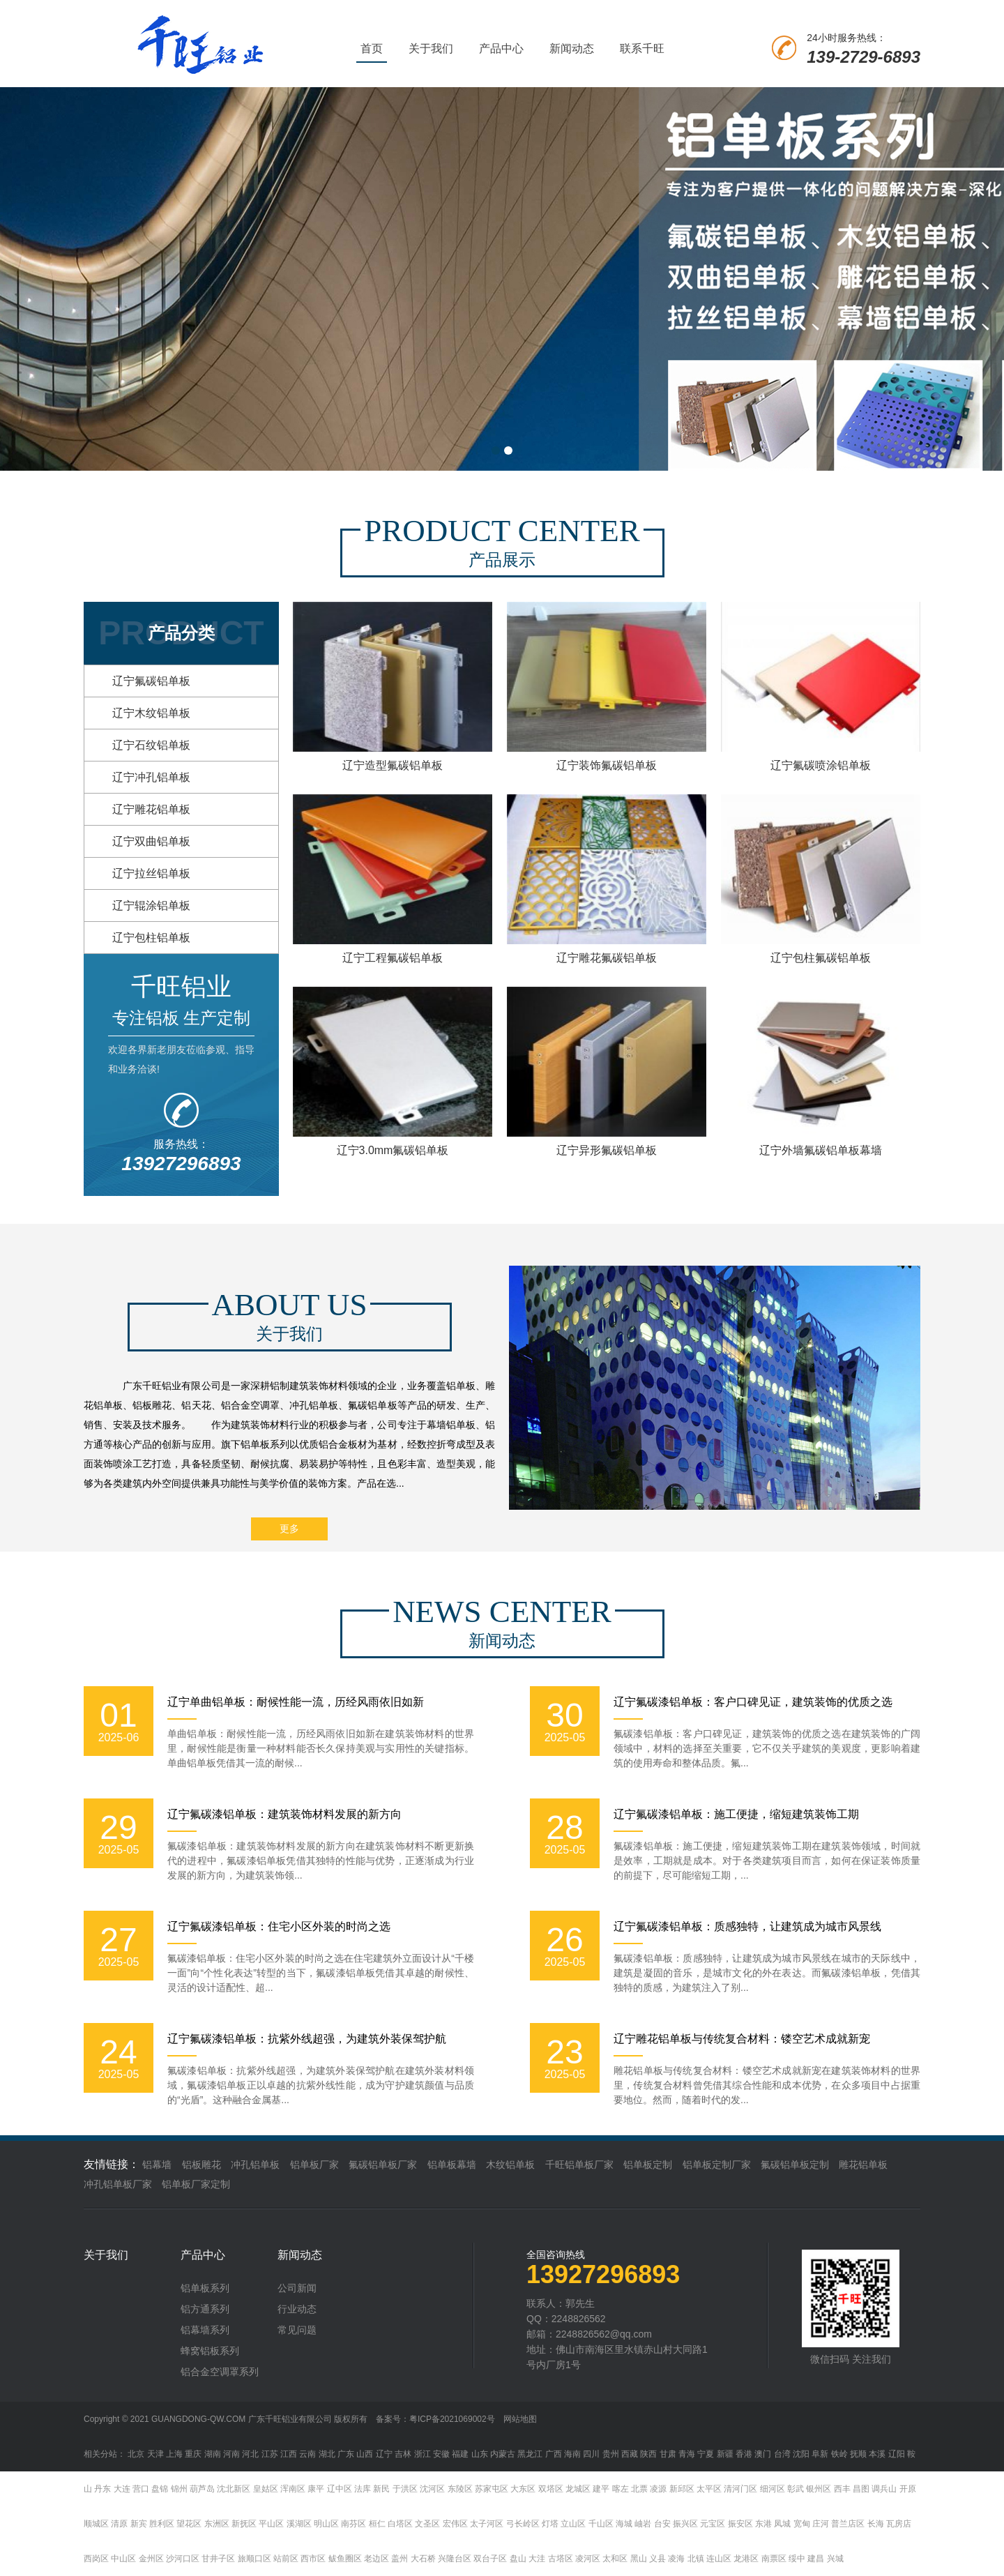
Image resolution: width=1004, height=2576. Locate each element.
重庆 (193, 2454)
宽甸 (801, 2524)
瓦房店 (898, 2524)
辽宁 (384, 2454)
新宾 (138, 2524)
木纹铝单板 (510, 2164)
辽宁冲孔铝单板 (151, 777)
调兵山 (884, 2489)
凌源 (658, 2489)
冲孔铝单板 (255, 2164)
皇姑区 (265, 2489)
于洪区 (405, 2489)
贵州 (610, 2454)
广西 (553, 2454)
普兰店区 (848, 2524)
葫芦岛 (202, 2489)
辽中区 (339, 2489)
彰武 (795, 2489)
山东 (479, 2454)
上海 (174, 2454)
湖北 (327, 2454)
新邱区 (681, 2489)
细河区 (772, 2489)
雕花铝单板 (863, 2164)
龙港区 (746, 2558)
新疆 (725, 2454)
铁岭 (839, 2454)
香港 (744, 2454)
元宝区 (712, 2524)
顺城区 (96, 2524)
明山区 (326, 2524)
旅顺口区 (254, 2558)
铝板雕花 (201, 2164)
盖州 (399, 2558)
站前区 (285, 2558)
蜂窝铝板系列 (210, 2351)
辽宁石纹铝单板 (151, 745)
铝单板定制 (647, 2164)
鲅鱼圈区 (345, 2558)
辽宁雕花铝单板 (151, 809)
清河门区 (740, 2489)
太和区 (615, 2558)
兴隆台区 (454, 2558)
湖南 (212, 2454)
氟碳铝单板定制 (795, 2164)
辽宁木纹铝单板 (151, 713)
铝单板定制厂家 (717, 2164)
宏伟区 (455, 2524)
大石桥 (423, 2558)
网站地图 (520, 2419)
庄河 (820, 2524)
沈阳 (801, 2454)
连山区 (718, 2558)
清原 (119, 2524)
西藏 (629, 2454)
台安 (662, 2524)
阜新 (820, 2454)
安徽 (441, 2454)
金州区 (151, 2558)
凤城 (782, 2524)
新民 (381, 2489)
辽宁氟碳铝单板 (151, 681)
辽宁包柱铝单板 (151, 938)
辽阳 (896, 2454)
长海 (875, 2524)
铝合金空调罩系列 (220, 2372)
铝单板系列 (205, 2288)
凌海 (676, 2558)
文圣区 (427, 2524)
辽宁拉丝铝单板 (151, 873)
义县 (657, 2558)
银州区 (818, 2489)
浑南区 (292, 2489)
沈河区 (432, 2489)
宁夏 (705, 2454)
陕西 (648, 2454)
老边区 (376, 2558)
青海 (686, 2454)
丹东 (102, 2489)
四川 (591, 2454)
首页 (371, 48)
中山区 (123, 2558)
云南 (307, 2454)
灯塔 (550, 2524)
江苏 (269, 2454)
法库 (362, 2489)
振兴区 (685, 2524)
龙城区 (578, 2489)
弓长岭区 (523, 2524)
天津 (155, 2454)
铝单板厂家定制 (196, 2184)
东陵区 (460, 2489)
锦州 (179, 2489)
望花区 (188, 2524)
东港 (763, 2524)
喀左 (620, 2489)
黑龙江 (529, 2454)
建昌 (815, 2558)
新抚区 (244, 2524)
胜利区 (161, 2524)
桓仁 (377, 2524)
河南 (231, 2454)
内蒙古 (502, 2454)
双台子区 (490, 2558)
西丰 (842, 2489)
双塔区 (550, 2489)
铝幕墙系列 (205, 2330)
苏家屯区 (491, 2489)
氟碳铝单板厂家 (383, 2164)
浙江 (422, 2454)
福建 (460, 2454)
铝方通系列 (205, 2309)
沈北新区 (233, 2489)
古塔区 (560, 2558)
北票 (639, 2489)
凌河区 (587, 2558)
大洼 (536, 2558)
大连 (122, 2489)
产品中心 (501, 48)
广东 (345, 2454)
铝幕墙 (157, 2164)
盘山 (518, 2558)
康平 (315, 2489)
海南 (572, 2454)
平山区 (271, 2524)
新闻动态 (571, 48)
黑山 (638, 2558)
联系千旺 (642, 48)
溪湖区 (299, 2524)
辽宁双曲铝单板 (151, 841)
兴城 (835, 2558)
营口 (140, 2489)
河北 (250, 2454)
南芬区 (353, 2524)
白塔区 (400, 2524)
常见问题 (297, 2330)
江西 (288, 2454)
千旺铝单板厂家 (579, 2164)
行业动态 (297, 2309)
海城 (624, 2524)
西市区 (313, 2558)
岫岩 (642, 2524)
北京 (136, 2454)
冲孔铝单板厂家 (118, 2184)
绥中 (797, 2558)
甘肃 (668, 2454)
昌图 (861, 2489)
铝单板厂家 (314, 2164)
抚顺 (858, 2454)
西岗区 (96, 2558)
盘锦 (159, 2489)
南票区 (773, 2558)
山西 (364, 2454)
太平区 (709, 2489)
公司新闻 (297, 2288)
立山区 (573, 2524)
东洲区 (216, 2524)
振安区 (740, 2524)
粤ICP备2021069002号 (452, 2419)
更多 (289, 1528)
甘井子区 (218, 2558)
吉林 (403, 2454)
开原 (907, 2489)
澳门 (762, 2454)
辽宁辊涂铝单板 (151, 905)
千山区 (601, 2524)
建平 (601, 2489)
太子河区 (486, 2524)
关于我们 (431, 48)
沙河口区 (182, 2558)
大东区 (522, 2489)
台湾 (782, 2454)
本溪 (877, 2454)
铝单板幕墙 (451, 2164)
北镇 (695, 2558)
